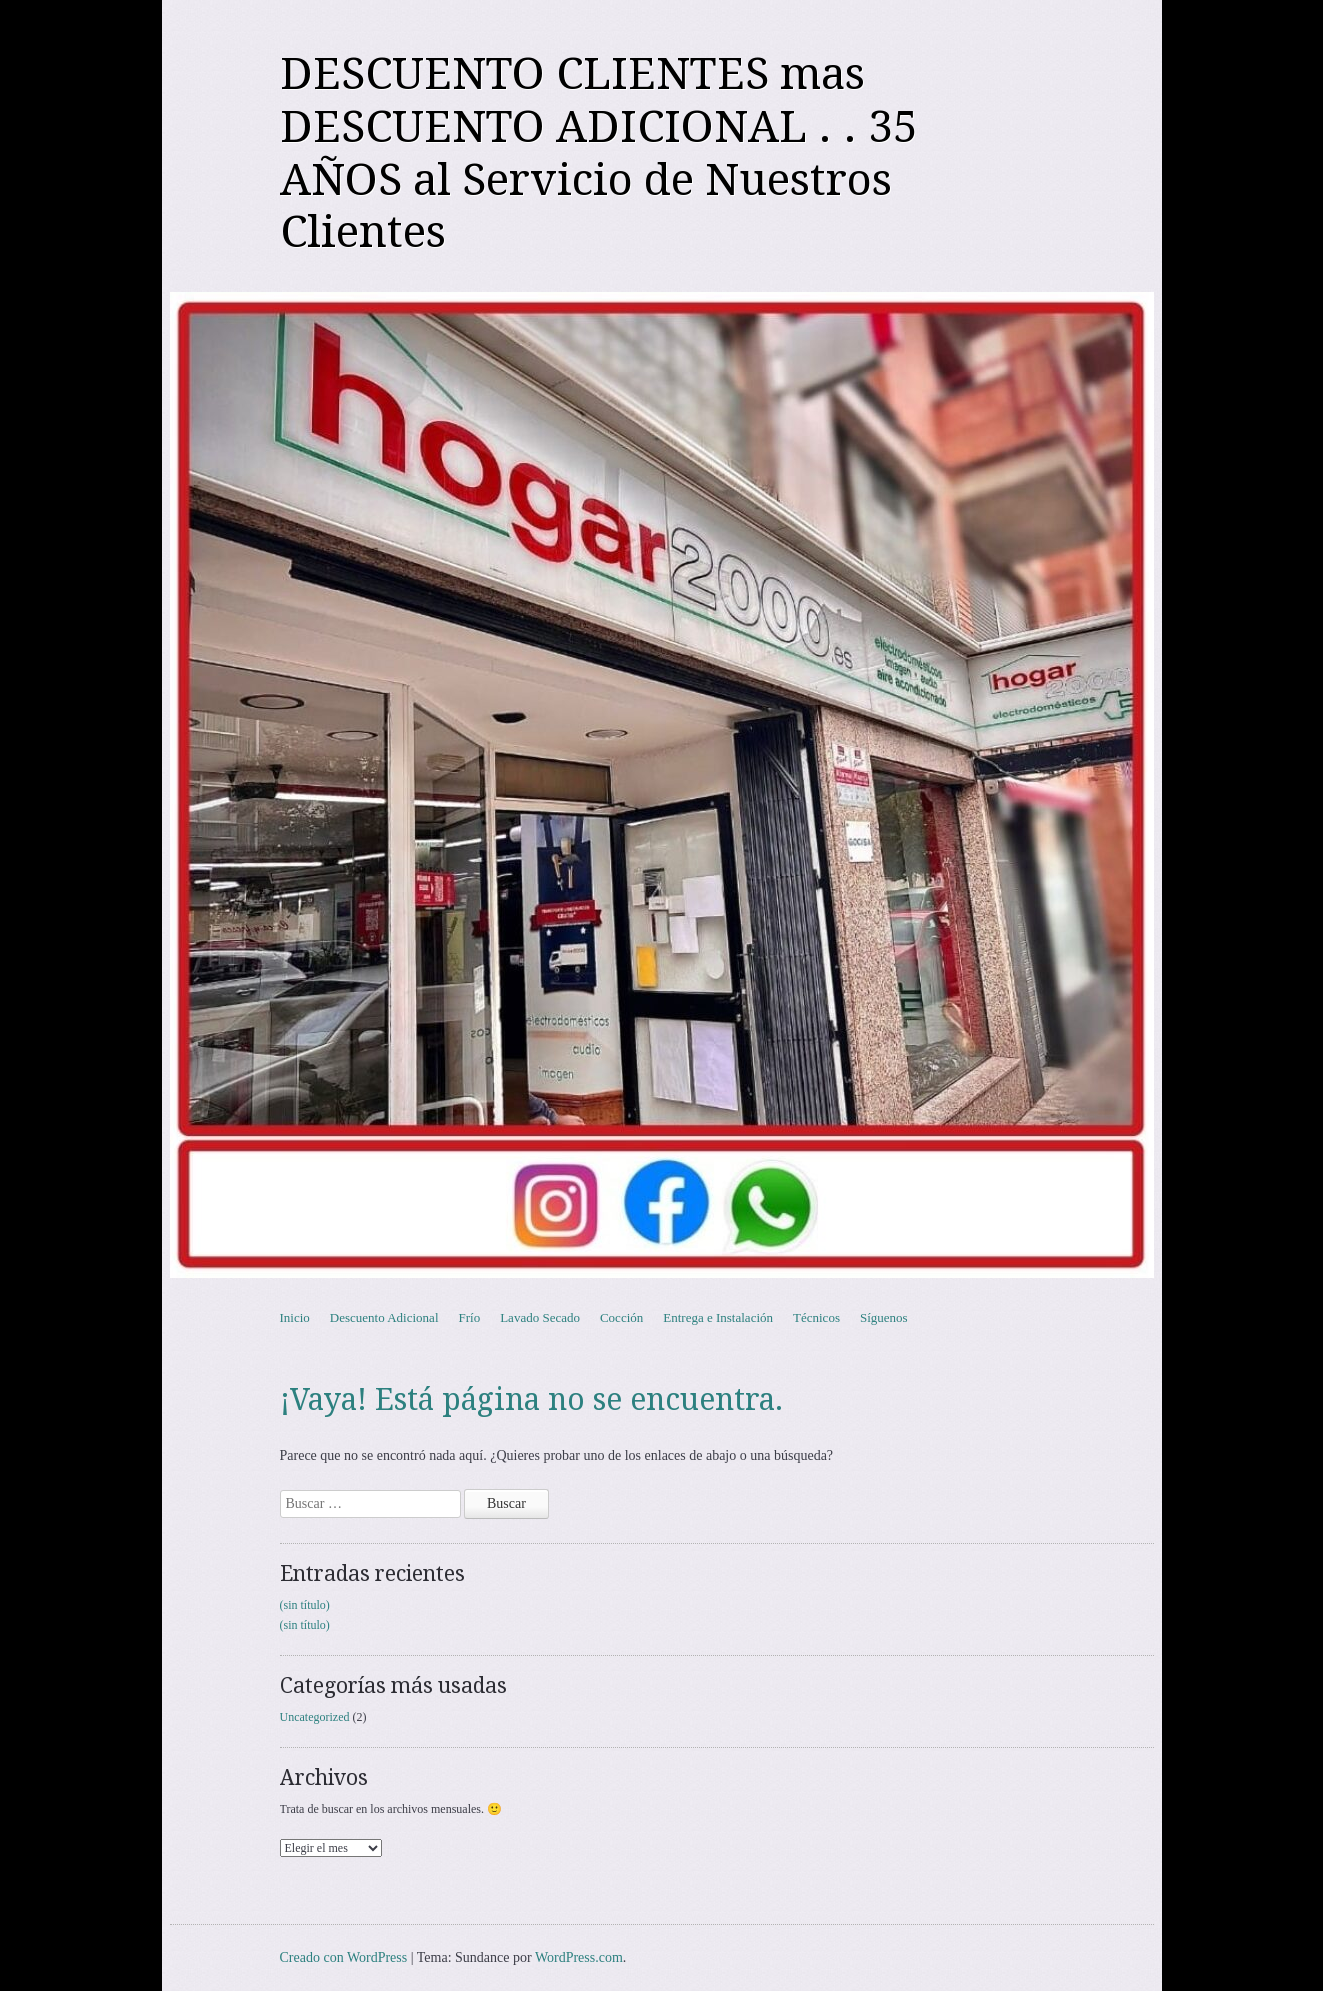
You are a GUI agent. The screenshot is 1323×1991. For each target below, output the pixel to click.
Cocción (621, 1317)
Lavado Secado (540, 1317)
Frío (470, 1317)
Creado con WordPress (344, 1957)
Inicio (295, 1317)
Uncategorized (315, 1717)
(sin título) (305, 1605)
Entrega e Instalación (718, 1317)
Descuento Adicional (384, 1317)
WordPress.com (579, 1957)
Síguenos (884, 1317)
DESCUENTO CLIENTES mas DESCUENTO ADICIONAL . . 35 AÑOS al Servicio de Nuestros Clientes (599, 153)
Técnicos (816, 1317)
